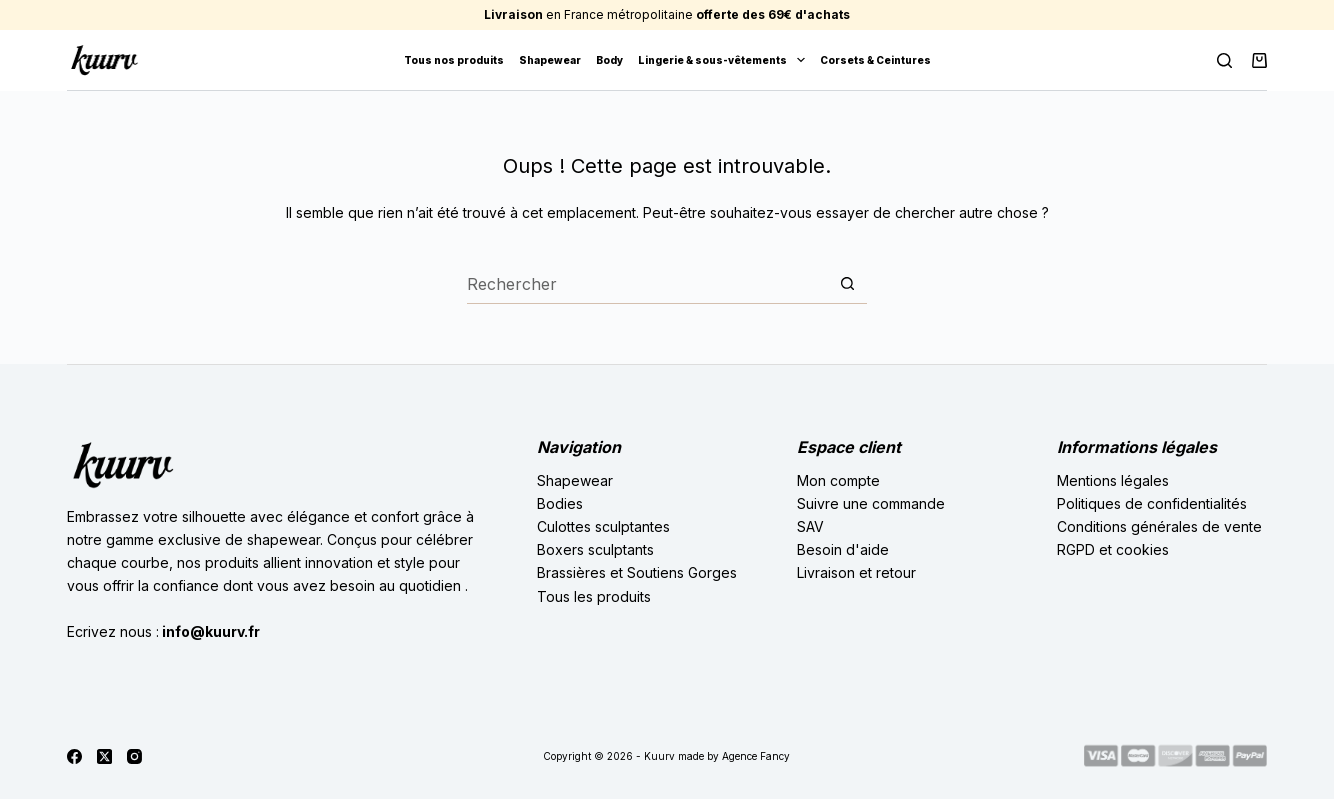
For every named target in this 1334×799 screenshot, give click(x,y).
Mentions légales (1113, 480)
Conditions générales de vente (1159, 526)
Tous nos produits (454, 60)
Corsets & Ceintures (875, 60)
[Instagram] (134, 756)
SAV (810, 526)
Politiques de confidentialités (1152, 503)
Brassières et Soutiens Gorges (637, 572)
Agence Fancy (756, 756)
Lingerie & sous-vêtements (725, 60)
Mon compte (838, 480)
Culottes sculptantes (603, 526)
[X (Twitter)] (104, 756)
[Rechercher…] (647, 284)
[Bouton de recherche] (847, 284)
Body (609, 60)
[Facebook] (74, 756)
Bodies (560, 503)
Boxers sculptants (595, 549)
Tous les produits (594, 596)
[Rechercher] (1224, 60)
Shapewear (550, 60)
